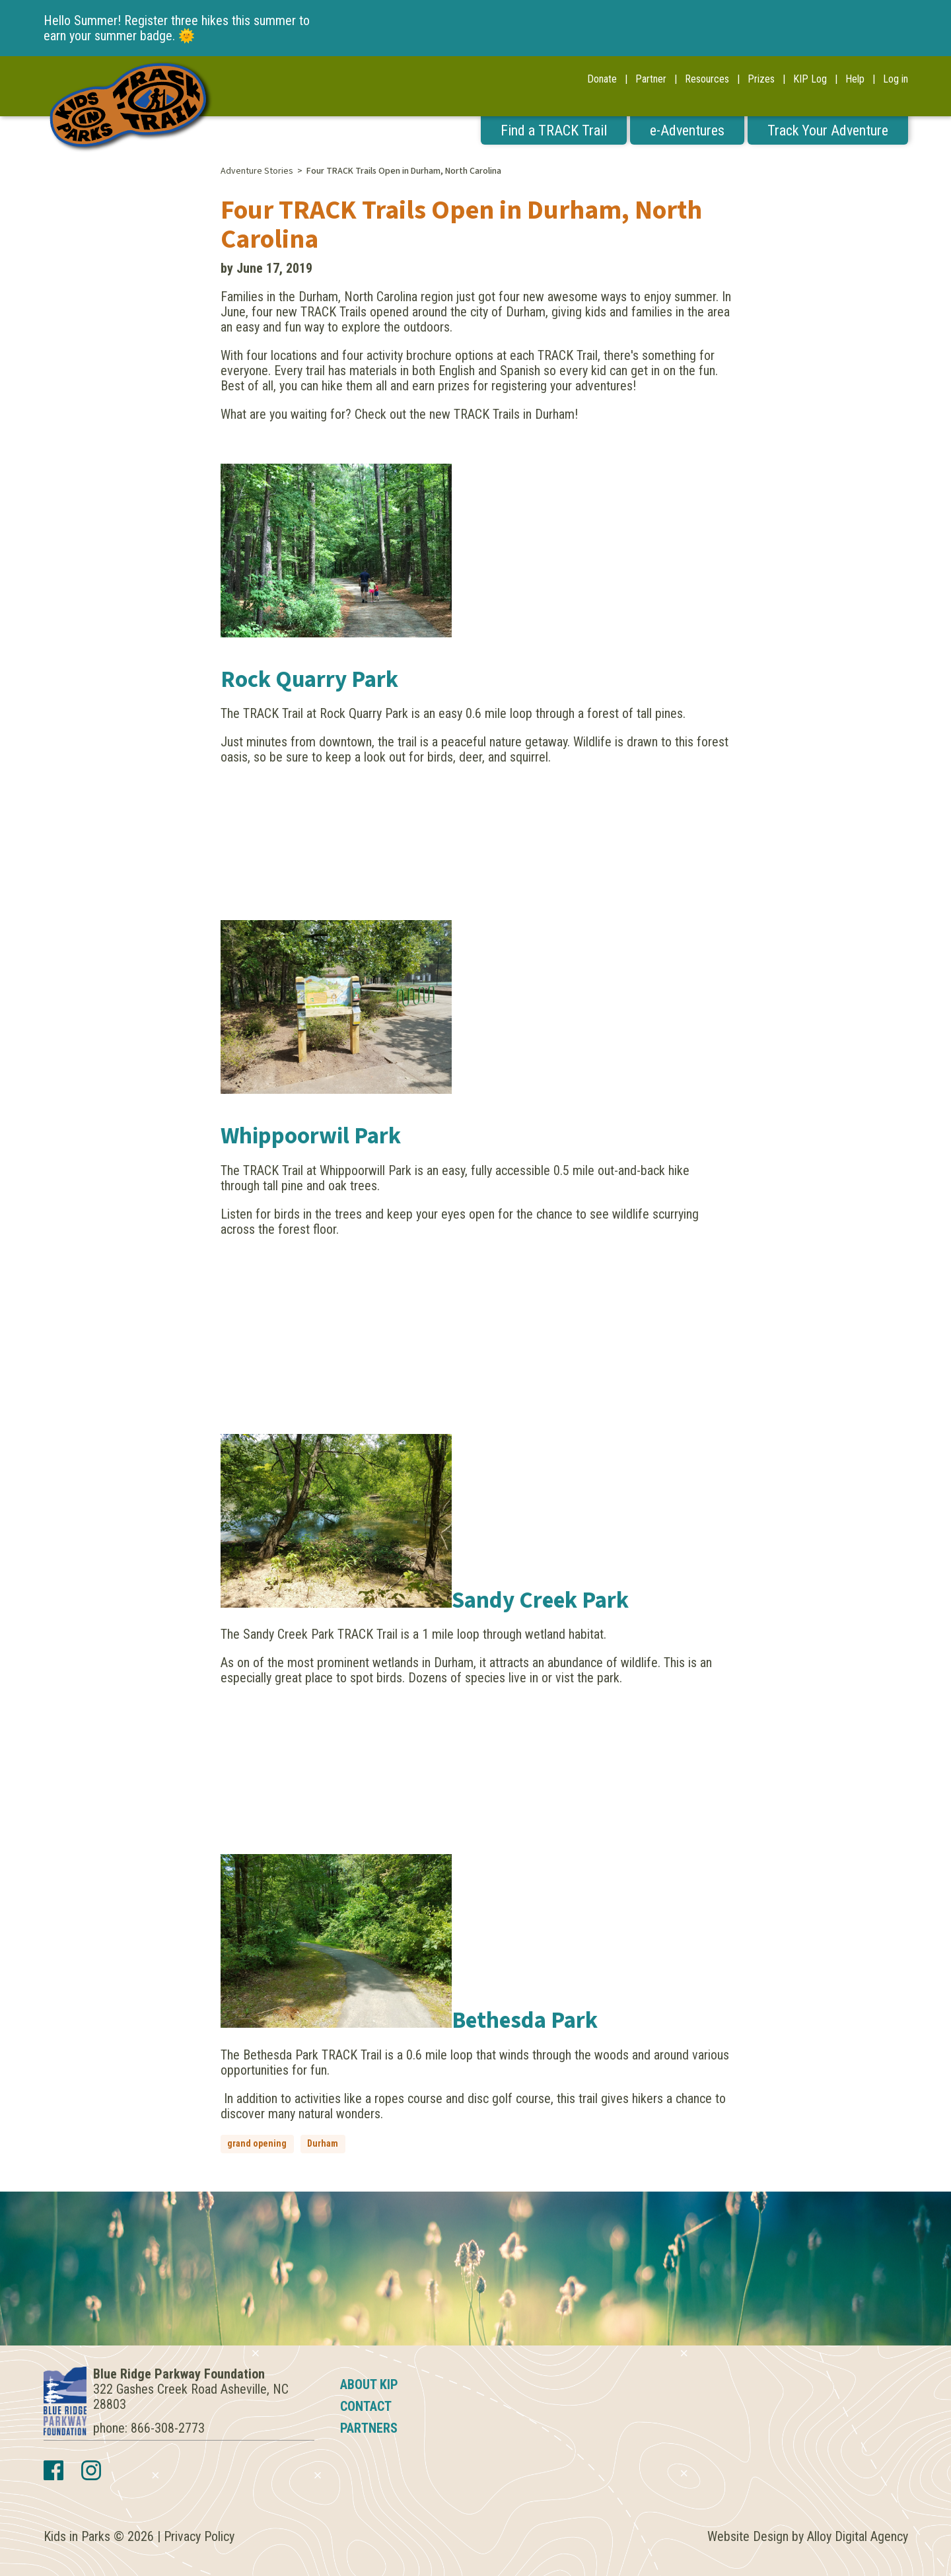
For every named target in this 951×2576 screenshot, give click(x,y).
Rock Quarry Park (309, 679)
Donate (602, 79)
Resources (707, 79)
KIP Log (810, 79)
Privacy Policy (199, 2536)
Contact (366, 2406)
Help (854, 79)
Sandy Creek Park (540, 1600)
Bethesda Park (525, 2020)
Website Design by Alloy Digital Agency (807, 2536)
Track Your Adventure (827, 130)
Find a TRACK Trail (554, 130)
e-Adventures (687, 130)
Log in (895, 79)
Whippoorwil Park (311, 1136)
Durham (322, 2143)
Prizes (761, 79)
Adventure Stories (257, 171)
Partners (369, 2428)
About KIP (369, 2384)
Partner (650, 79)
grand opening (257, 2143)
